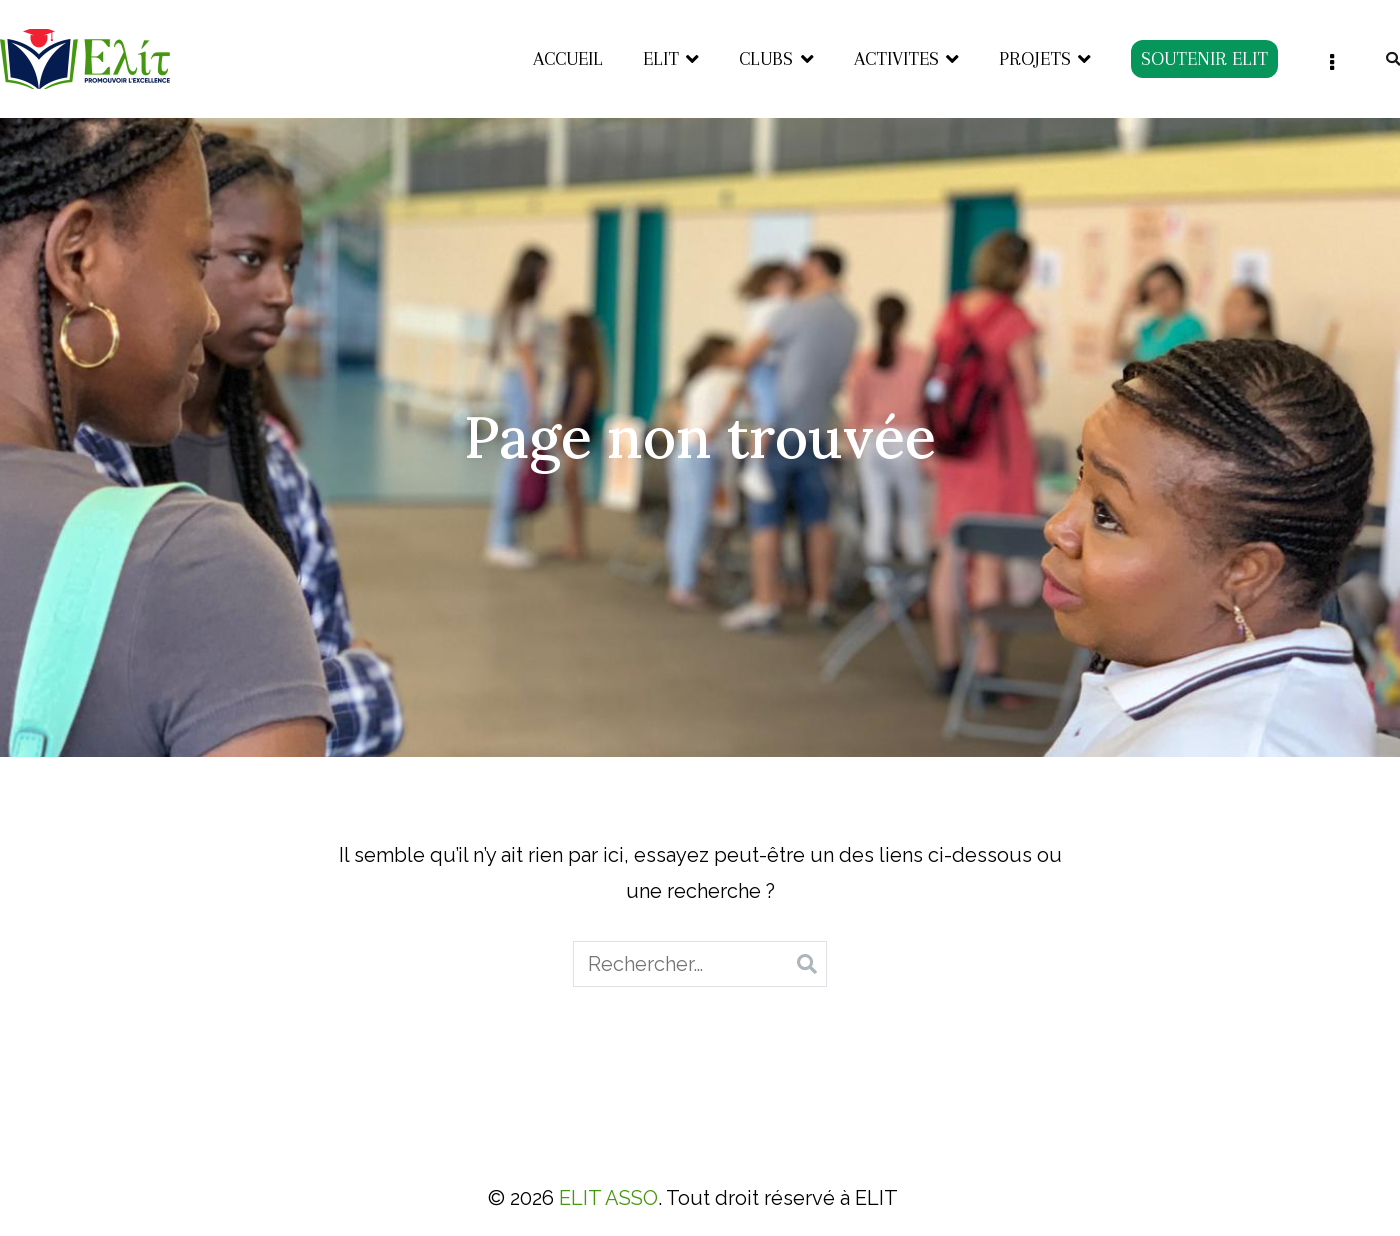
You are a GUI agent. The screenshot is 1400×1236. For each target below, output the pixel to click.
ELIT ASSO (608, 1198)
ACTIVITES (896, 59)
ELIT (661, 59)
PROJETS (1035, 59)
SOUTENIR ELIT (1204, 59)
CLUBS (766, 59)
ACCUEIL (568, 59)
